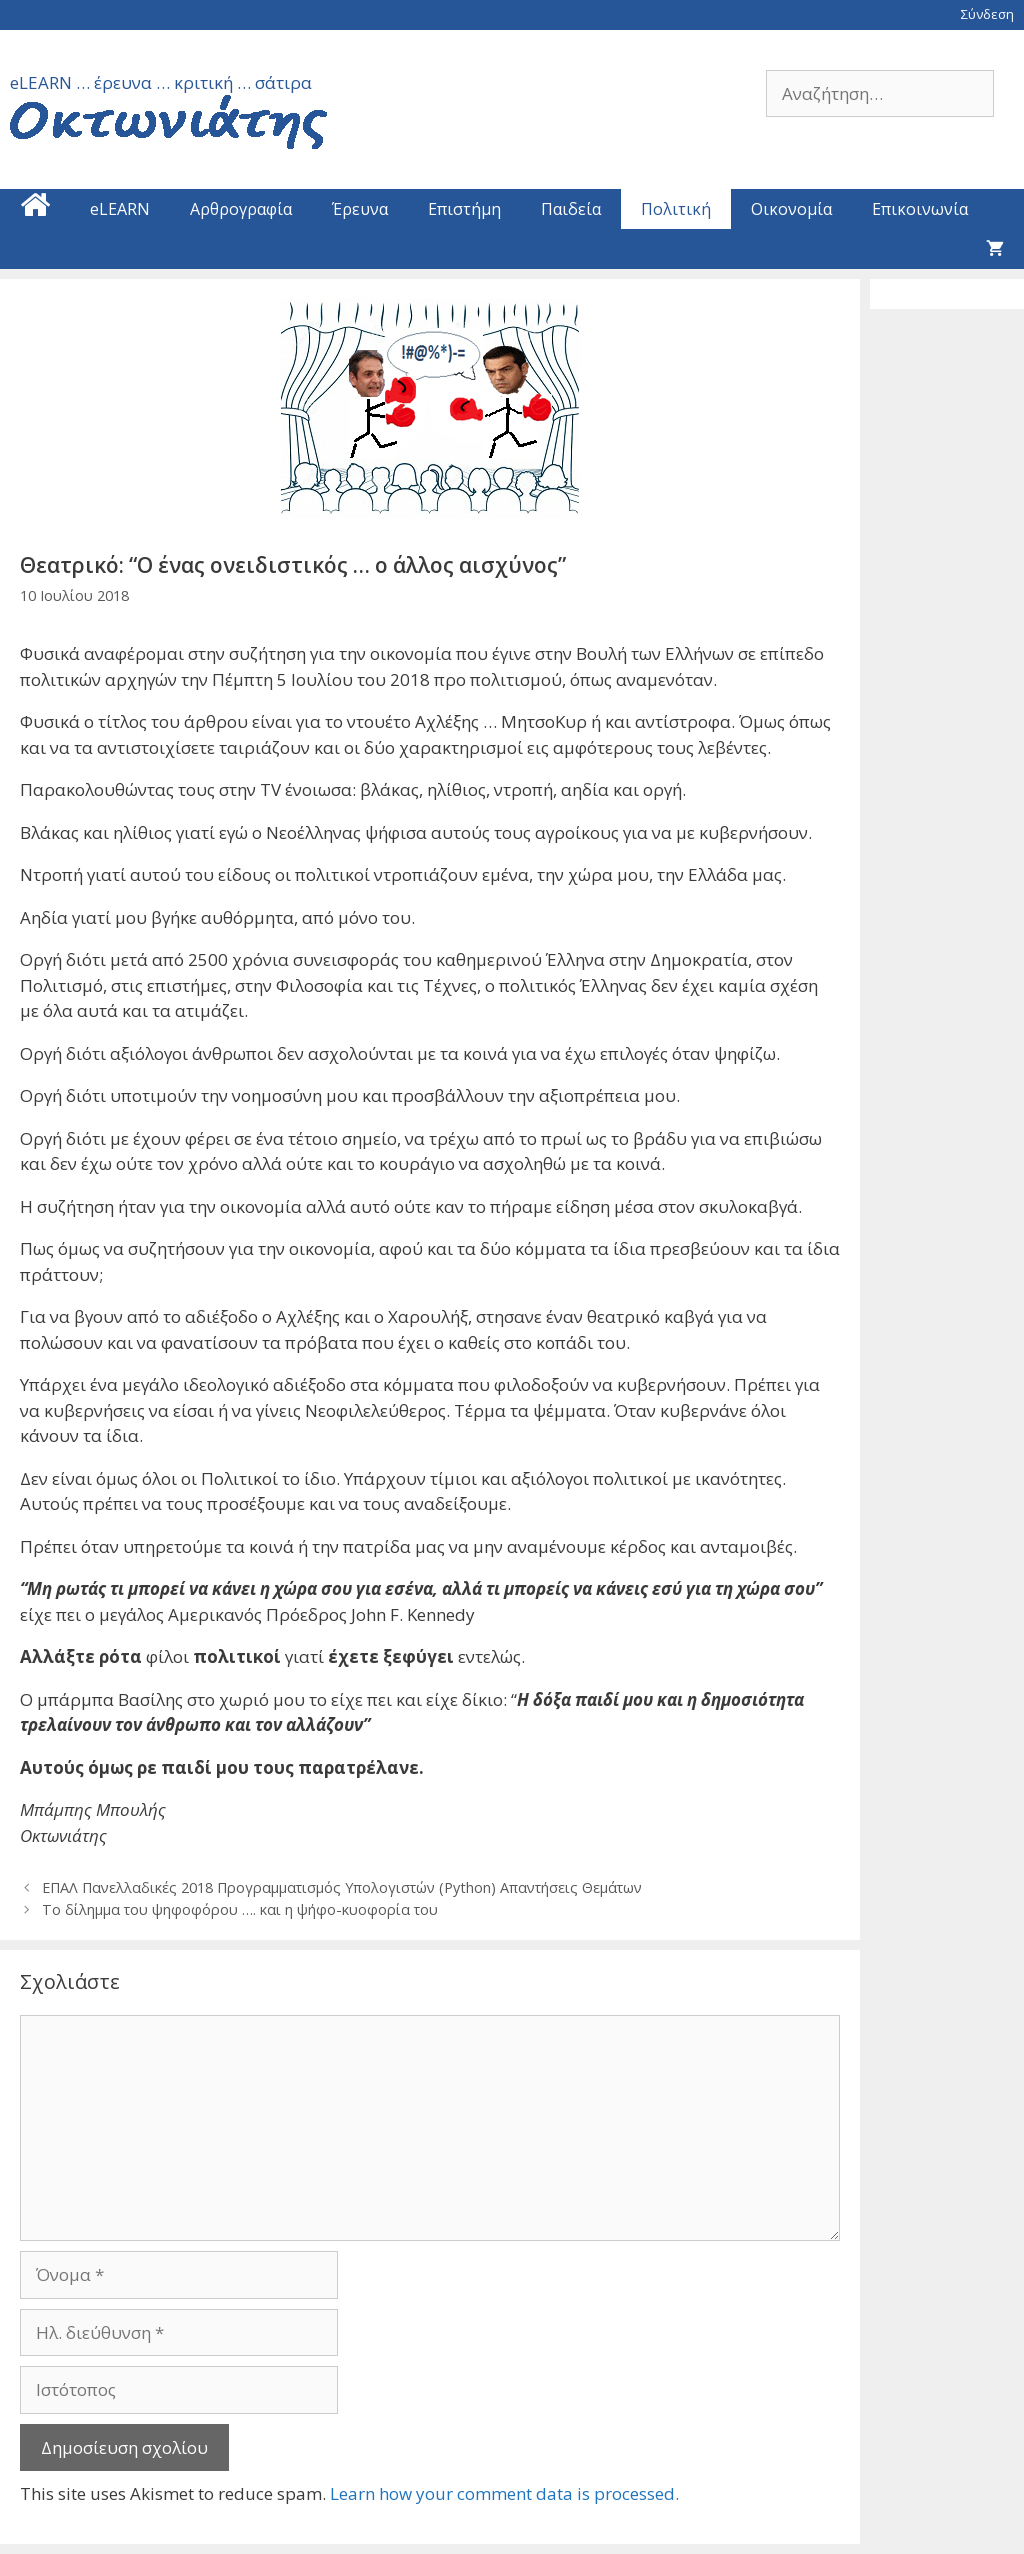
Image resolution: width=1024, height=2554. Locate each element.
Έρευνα (360, 209)
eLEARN (120, 209)
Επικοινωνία (920, 209)
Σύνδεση (987, 14)
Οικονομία (791, 209)
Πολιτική (676, 209)
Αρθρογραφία (241, 209)
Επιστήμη (464, 209)
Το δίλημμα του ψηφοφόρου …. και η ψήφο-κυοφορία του (240, 1909)
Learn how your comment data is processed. (504, 2493)
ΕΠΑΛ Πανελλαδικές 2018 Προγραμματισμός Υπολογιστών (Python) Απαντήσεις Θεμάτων (342, 1887)
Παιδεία (571, 209)
